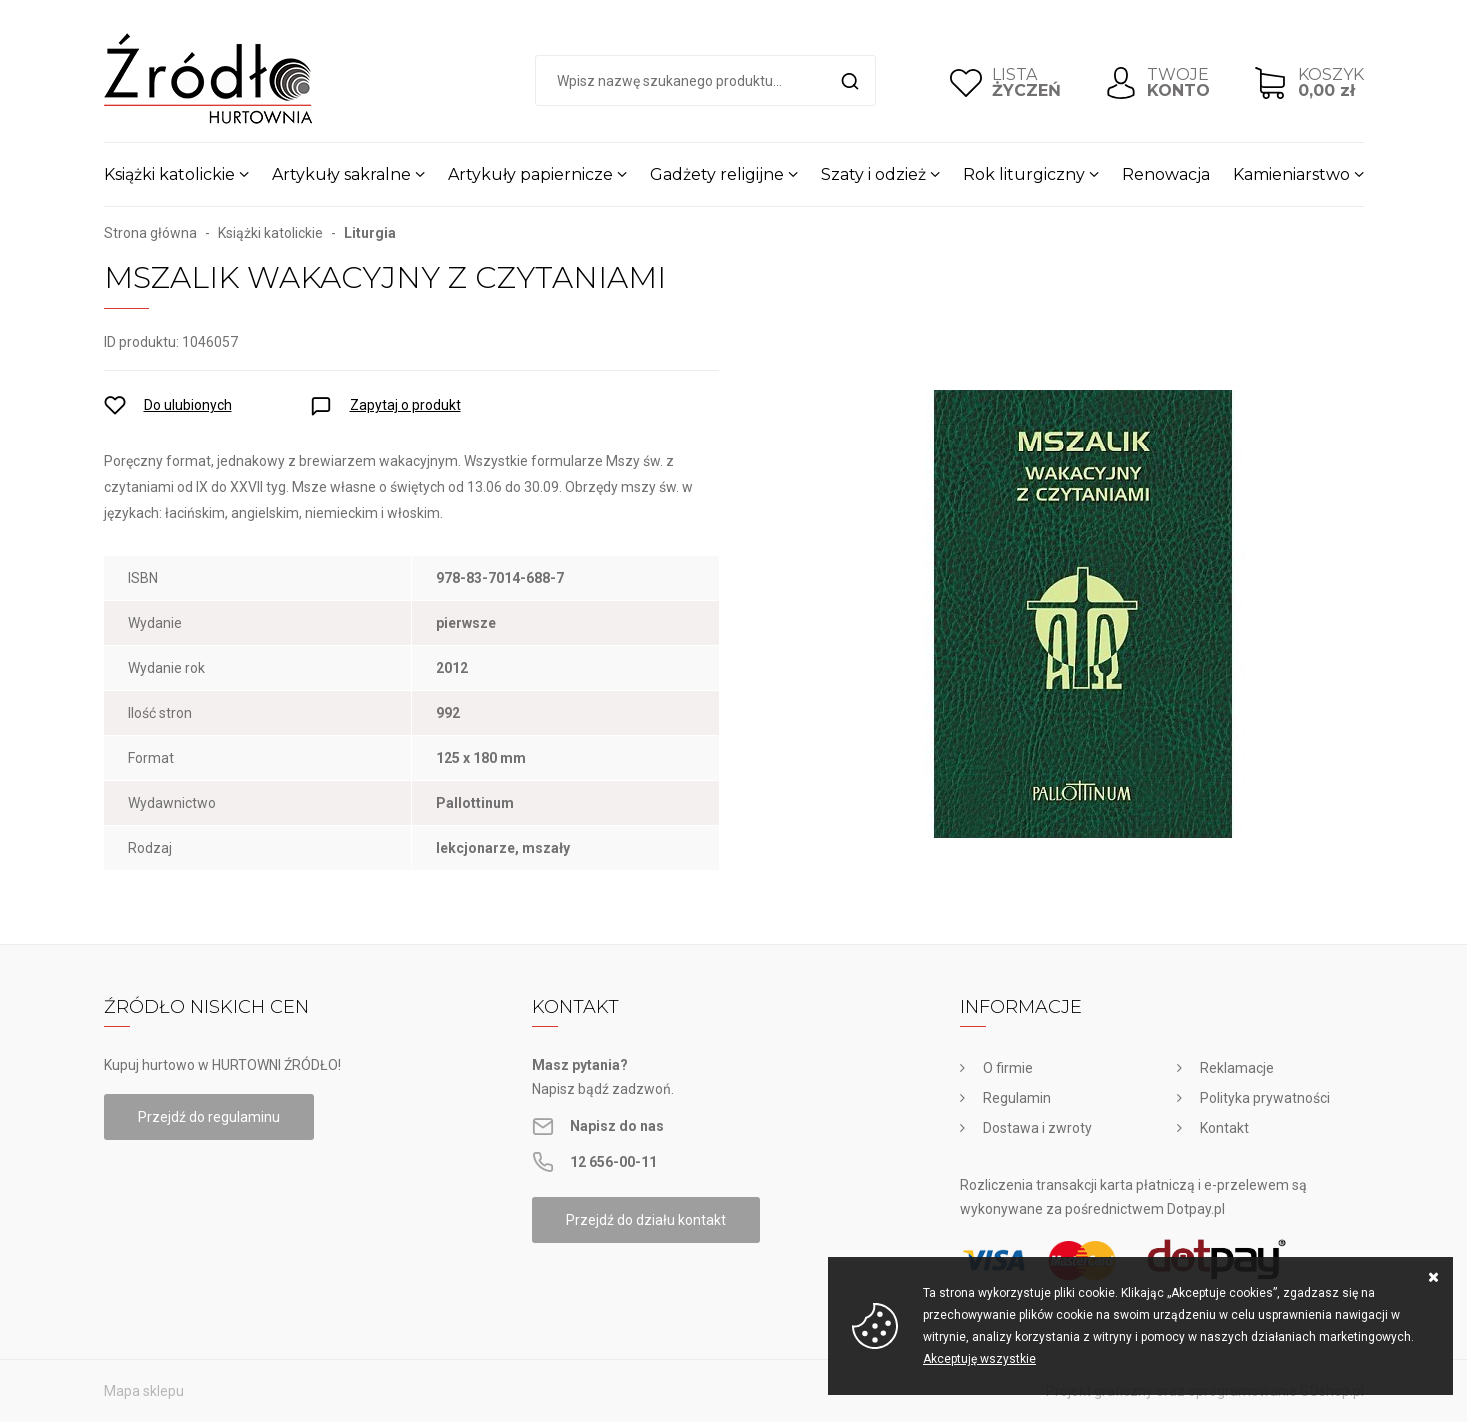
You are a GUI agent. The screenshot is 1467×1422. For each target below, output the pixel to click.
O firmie (1008, 1068)
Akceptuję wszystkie (979, 1359)
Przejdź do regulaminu (209, 1117)
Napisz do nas (617, 1126)
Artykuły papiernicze (530, 174)
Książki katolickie (169, 174)
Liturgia (370, 233)
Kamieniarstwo (1291, 174)
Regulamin (1017, 1098)
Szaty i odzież (873, 174)
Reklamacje (1237, 1068)
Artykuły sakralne (341, 174)
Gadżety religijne (717, 174)
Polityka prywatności (1265, 1098)
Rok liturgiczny (1024, 174)
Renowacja (1166, 174)
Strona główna (150, 233)
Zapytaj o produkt (405, 405)
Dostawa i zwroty (1037, 1128)
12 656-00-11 (613, 1162)
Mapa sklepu (144, 1391)
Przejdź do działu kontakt (646, 1220)
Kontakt (1224, 1128)
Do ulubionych (188, 405)
